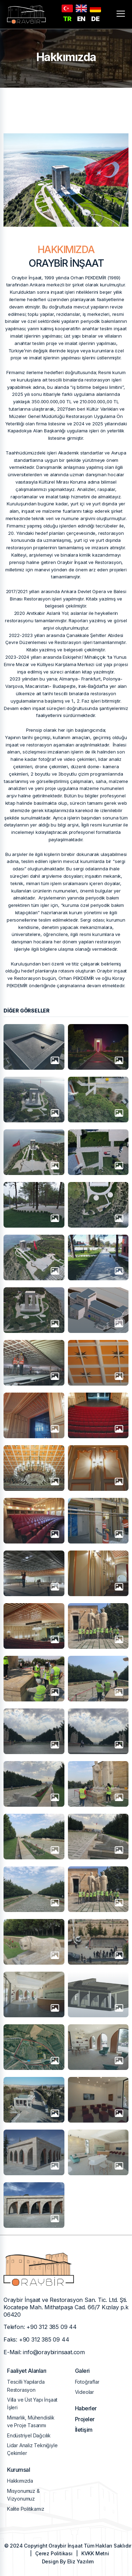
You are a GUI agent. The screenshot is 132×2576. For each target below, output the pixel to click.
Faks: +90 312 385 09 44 (36, 2339)
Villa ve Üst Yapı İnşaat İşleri (32, 2403)
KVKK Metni (95, 2553)
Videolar (84, 2392)
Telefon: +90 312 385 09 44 (40, 2326)
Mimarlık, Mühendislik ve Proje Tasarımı (31, 2421)
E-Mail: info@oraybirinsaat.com (44, 2352)
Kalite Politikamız (25, 2509)
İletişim (84, 2429)
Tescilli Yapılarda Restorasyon (25, 2385)
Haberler (86, 2408)
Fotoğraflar (87, 2382)
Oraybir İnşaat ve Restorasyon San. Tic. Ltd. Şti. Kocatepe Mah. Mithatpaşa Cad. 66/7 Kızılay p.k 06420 (66, 2307)
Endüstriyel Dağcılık (29, 2435)
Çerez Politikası (54, 2553)
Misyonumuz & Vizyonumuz (23, 2495)
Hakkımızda (20, 2481)
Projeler (85, 2419)
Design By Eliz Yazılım (68, 2561)
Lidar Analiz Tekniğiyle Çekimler (32, 2449)
